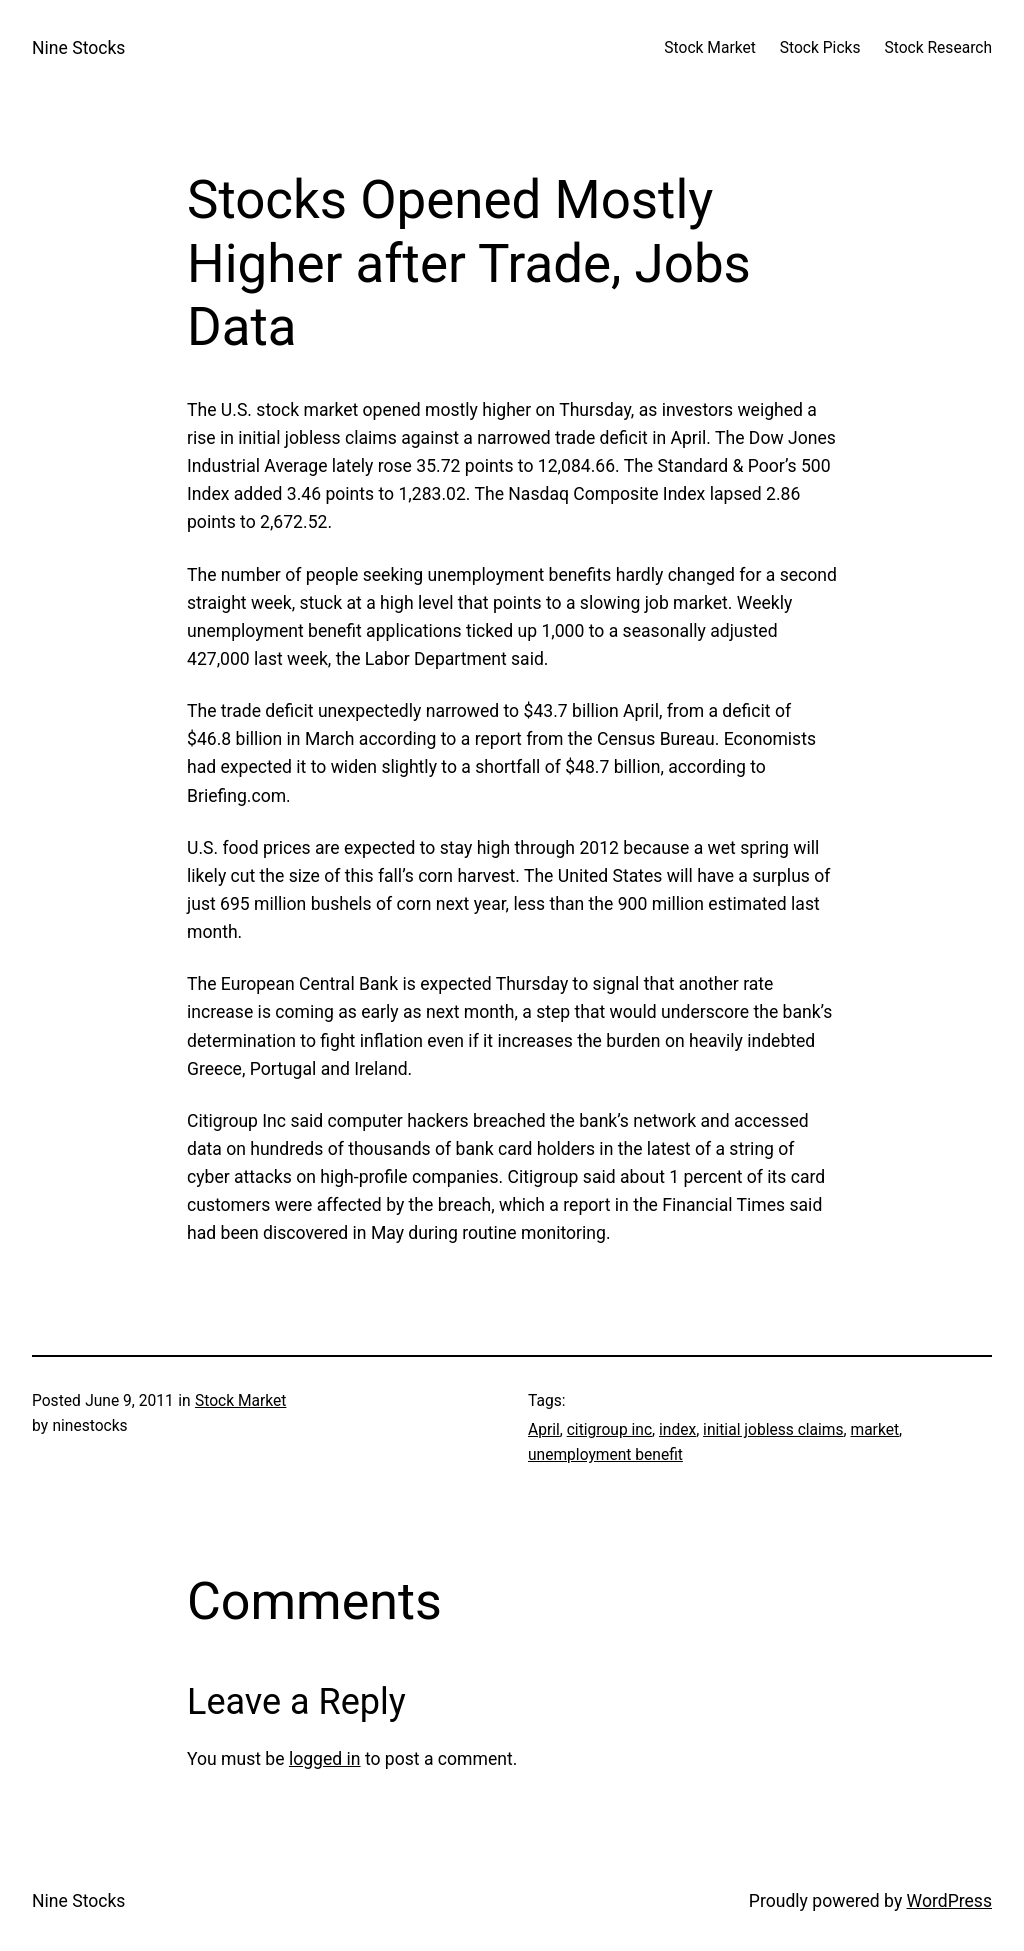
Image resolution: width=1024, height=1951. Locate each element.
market (874, 1430)
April (544, 1430)
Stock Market (240, 1401)
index (677, 1430)
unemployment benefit (605, 1455)
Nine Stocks (78, 48)
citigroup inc (609, 1430)
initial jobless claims (773, 1430)
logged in (325, 1759)
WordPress (949, 1901)
